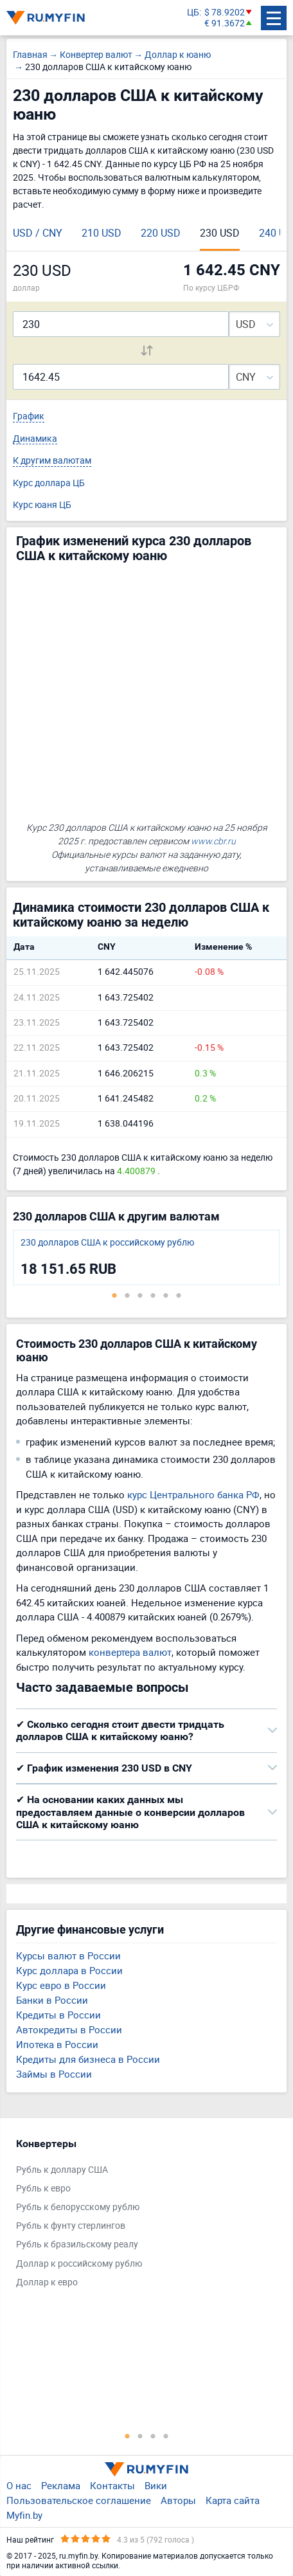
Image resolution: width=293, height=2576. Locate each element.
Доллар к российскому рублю (79, 2263)
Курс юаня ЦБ (42, 505)
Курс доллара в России (69, 1970)
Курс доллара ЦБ (49, 483)
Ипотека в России (57, 2044)
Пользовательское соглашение (78, 2500)
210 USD (101, 233)
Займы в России (54, 2074)
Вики (156, 2485)
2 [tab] (127, 1295)
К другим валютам (52, 460)
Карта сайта (233, 2500)
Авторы (178, 2500)
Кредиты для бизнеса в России (88, 2059)
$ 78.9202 (224, 12)
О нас (18, 2485)
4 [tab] (152, 1295)
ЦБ (193, 12)
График (28, 416)
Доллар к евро (47, 2282)
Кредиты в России (58, 2014)
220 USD (161, 233)
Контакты (112, 2485)
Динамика (35, 438)
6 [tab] (178, 1295)
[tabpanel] (146, 1257)
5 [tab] (165, 1295)
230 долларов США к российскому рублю (107, 1242)
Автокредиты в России (69, 2029)
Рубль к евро (43, 2188)
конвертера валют (130, 1652)
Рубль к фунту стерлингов (70, 2225)
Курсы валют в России (68, 1955)
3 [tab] (140, 1295)
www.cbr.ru (213, 841)
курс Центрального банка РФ (193, 1494)
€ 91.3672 (224, 23)
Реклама (60, 2485)
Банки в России (52, 2000)
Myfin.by (24, 2515)
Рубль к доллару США (62, 2169)
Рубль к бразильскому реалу (77, 2244)
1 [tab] (114, 1295)
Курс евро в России (61, 1985)
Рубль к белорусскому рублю (77, 2207)
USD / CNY (37, 233)
